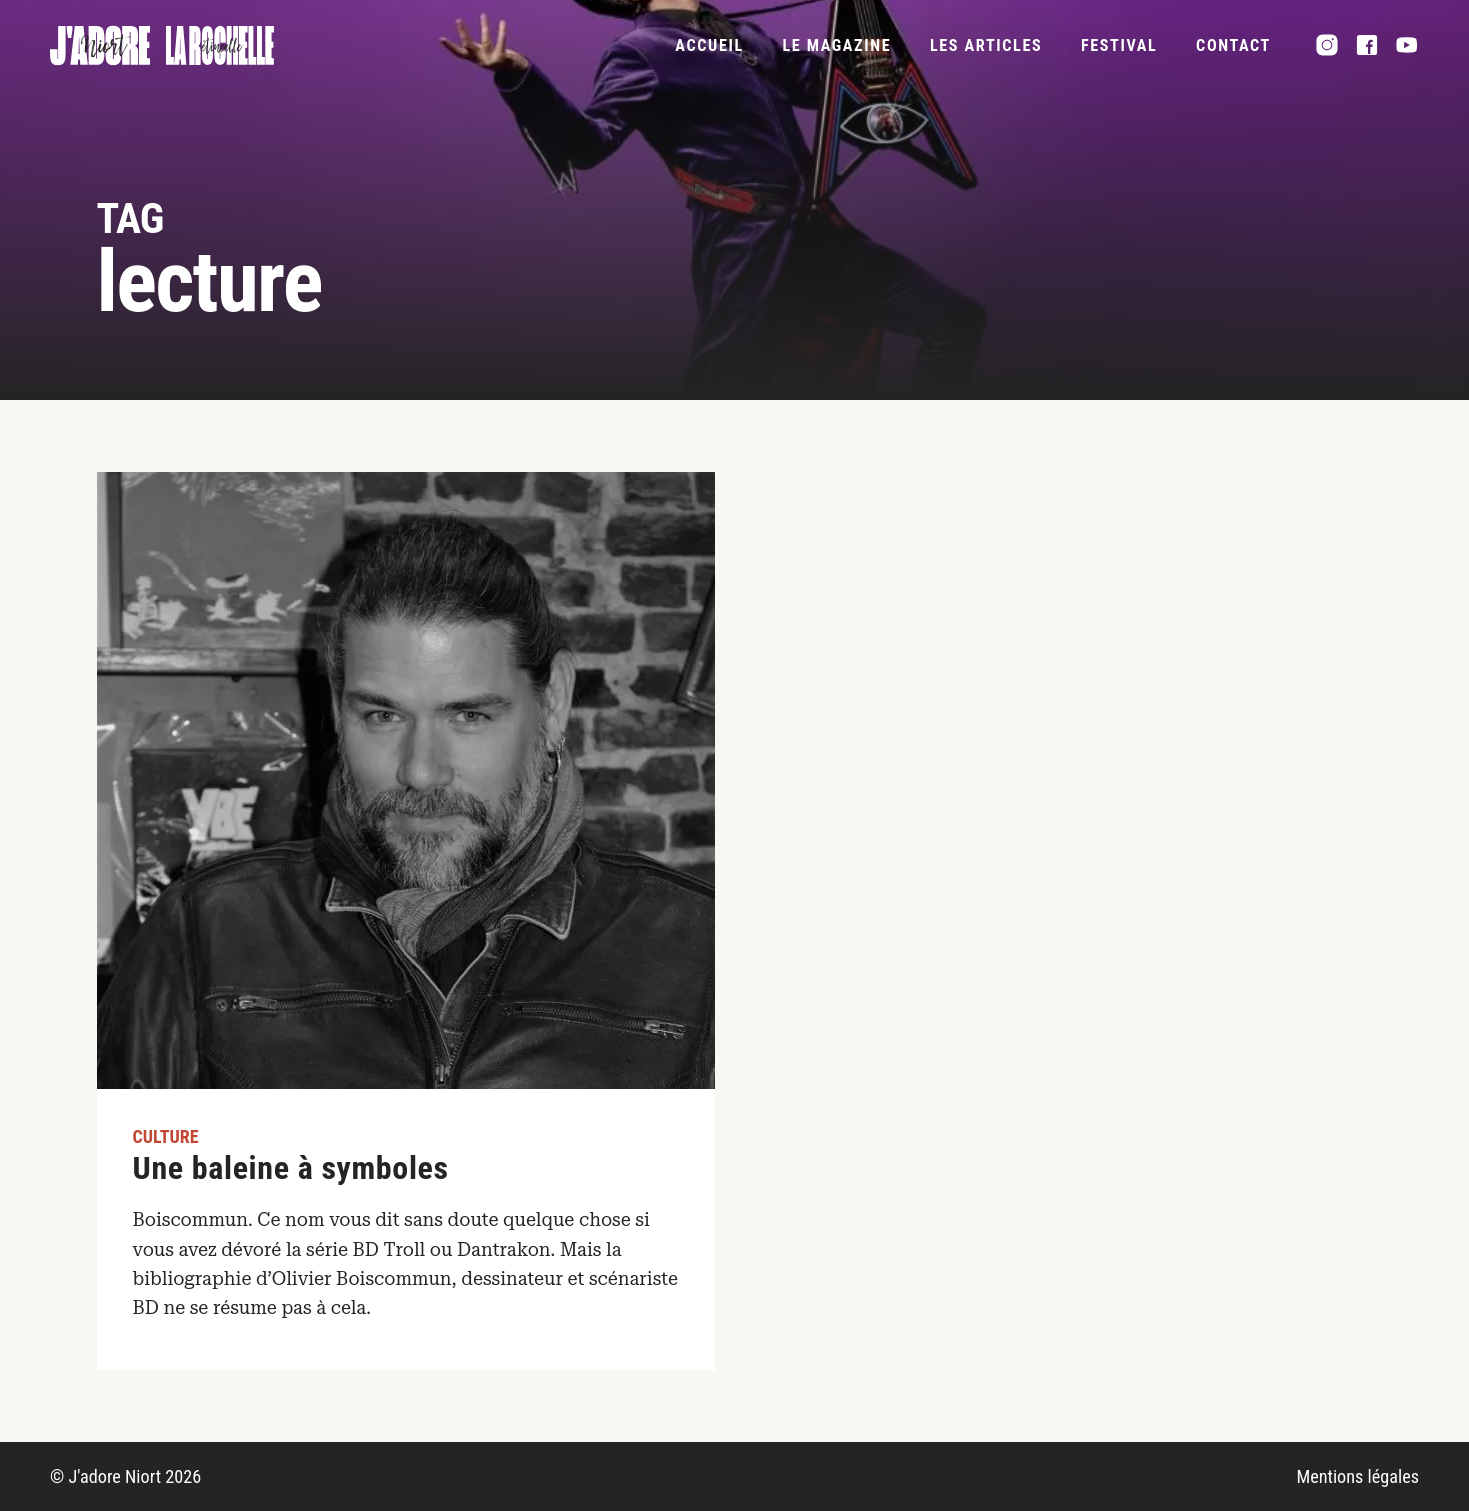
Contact (1233, 45)
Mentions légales (1357, 1476)
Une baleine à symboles (291, 1168)
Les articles (986, 45)
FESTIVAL (1119, 45)
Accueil (709, 45)
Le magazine (836, 45)
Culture (166, 1136)
